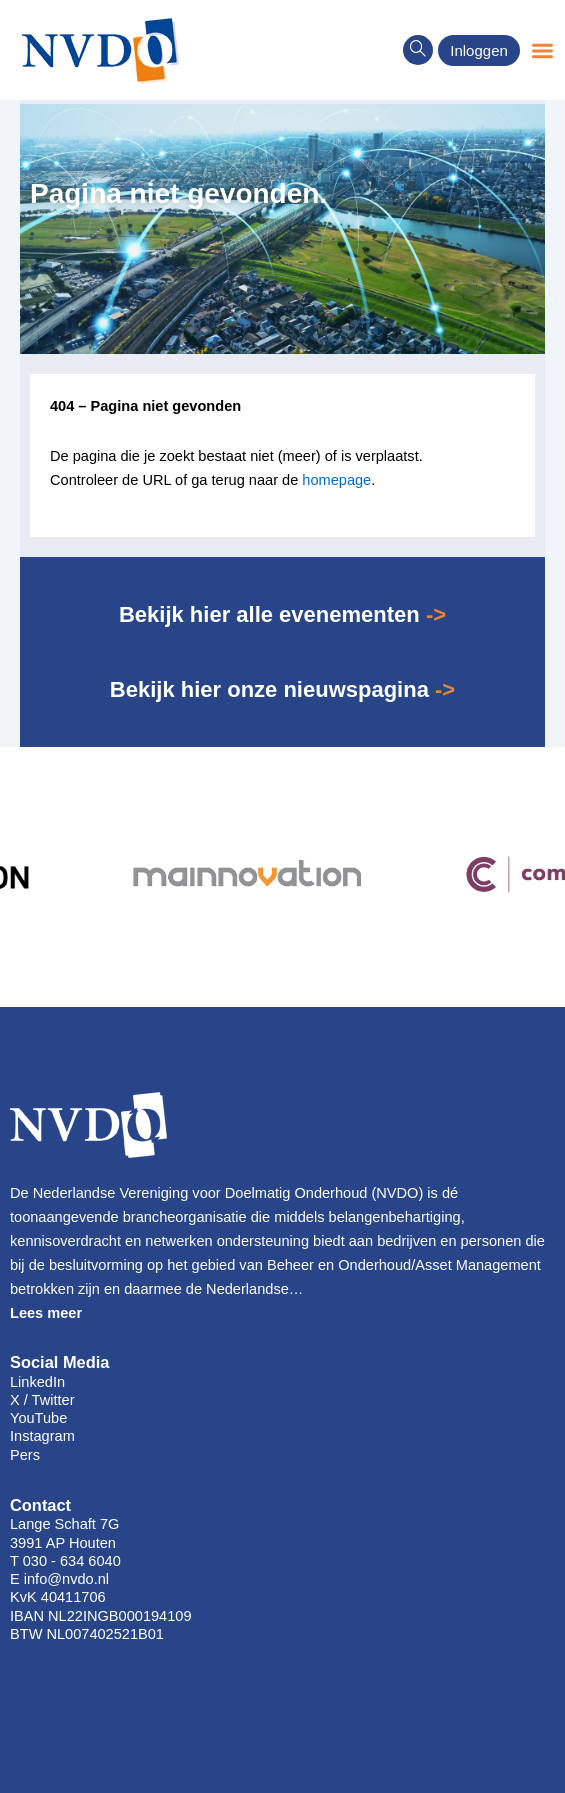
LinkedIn (37, 1382)
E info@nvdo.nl (59, 1579)
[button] (542, 50)
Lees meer (46, 1313)
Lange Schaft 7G (64, 1524)
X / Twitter (42, 1400)
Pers (25, 1455)
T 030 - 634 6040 (65, 1561)
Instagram (42, 1436)
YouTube (38, 1418)
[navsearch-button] (418, 50)
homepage (336, 480)
